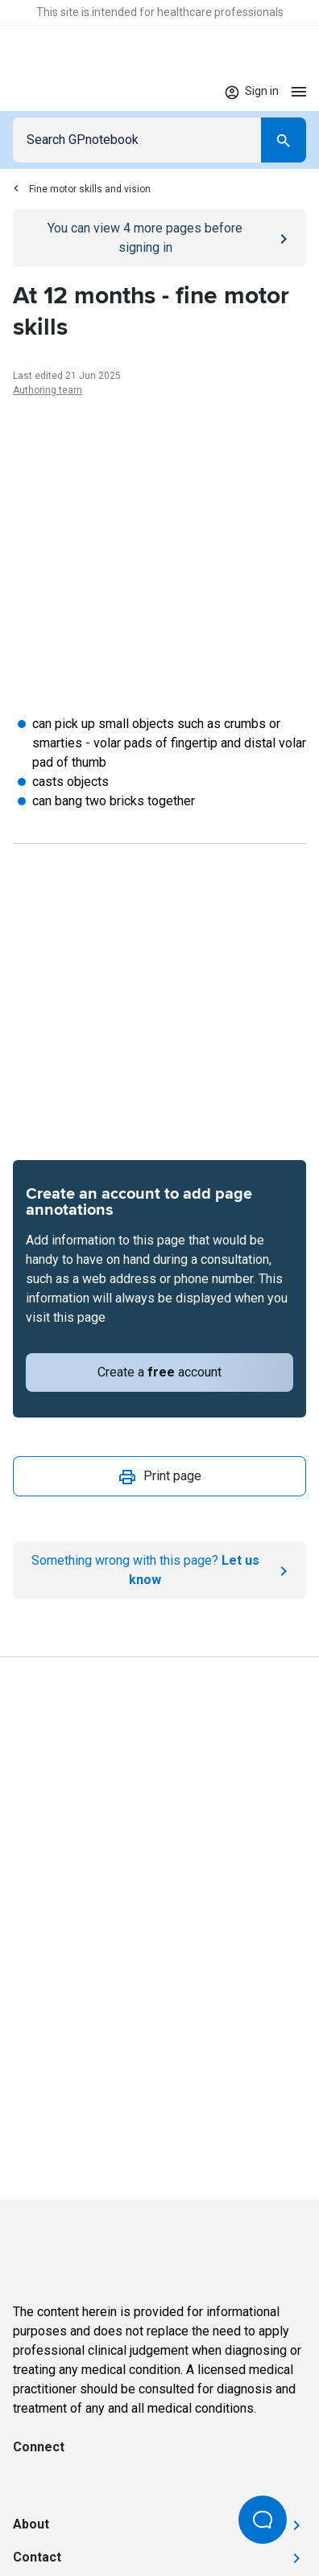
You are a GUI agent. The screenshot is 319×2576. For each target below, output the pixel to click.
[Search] (283, 140)
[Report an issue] (159, 1570)
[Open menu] (299, 91)
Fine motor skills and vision (82, 189)
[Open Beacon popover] (262, 2520)
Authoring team (47, 390)
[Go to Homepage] (60, 92)
